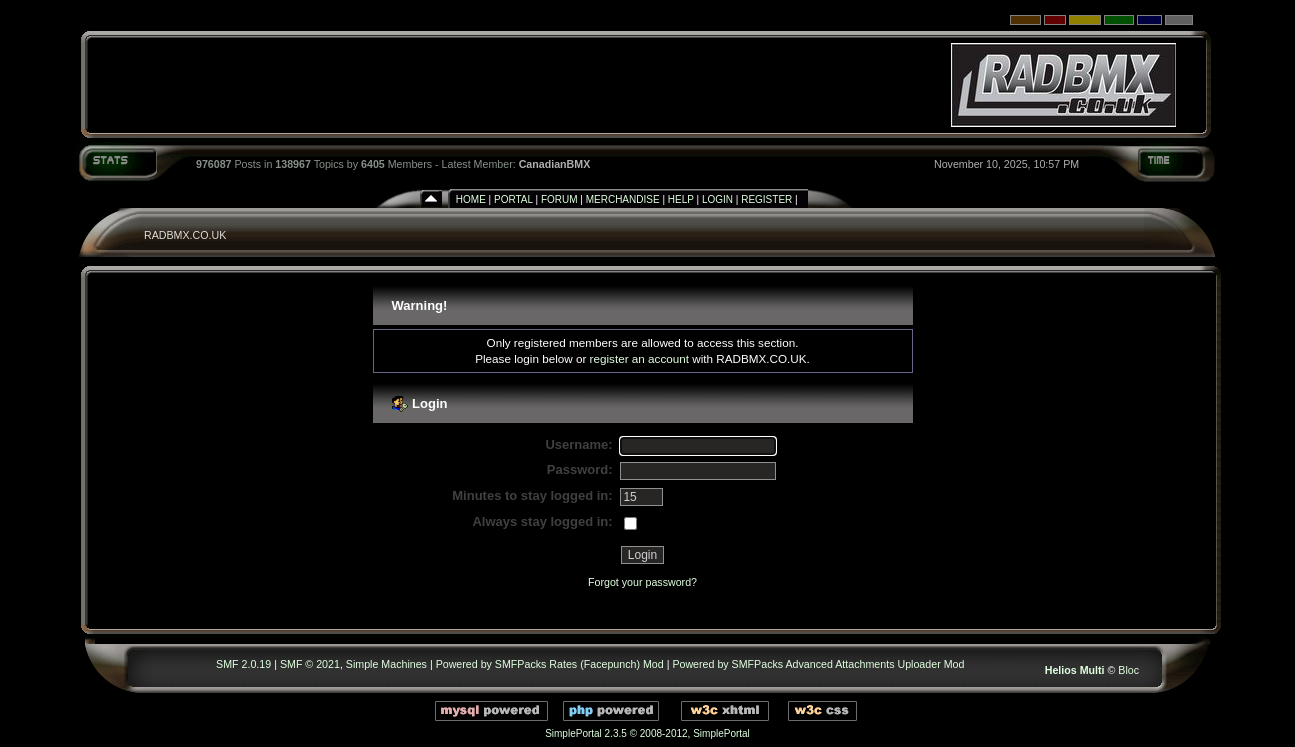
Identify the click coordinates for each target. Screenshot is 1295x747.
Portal (513, 199)
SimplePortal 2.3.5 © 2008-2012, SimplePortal (647, 733)
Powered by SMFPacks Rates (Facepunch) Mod (550, 664)
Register (766, 199)
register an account (639, 358)
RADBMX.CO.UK (185, 235)
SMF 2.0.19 (243, 664)
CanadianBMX (555, 164)
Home (471, 199)
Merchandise (623, 199)
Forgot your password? (642, 582)
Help (681, 199)
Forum (559, 199)
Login (717, 199)
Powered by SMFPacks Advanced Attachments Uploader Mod (818, 664)
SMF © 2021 (310, 664)
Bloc (1128, 670)
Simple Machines (386, 664)
